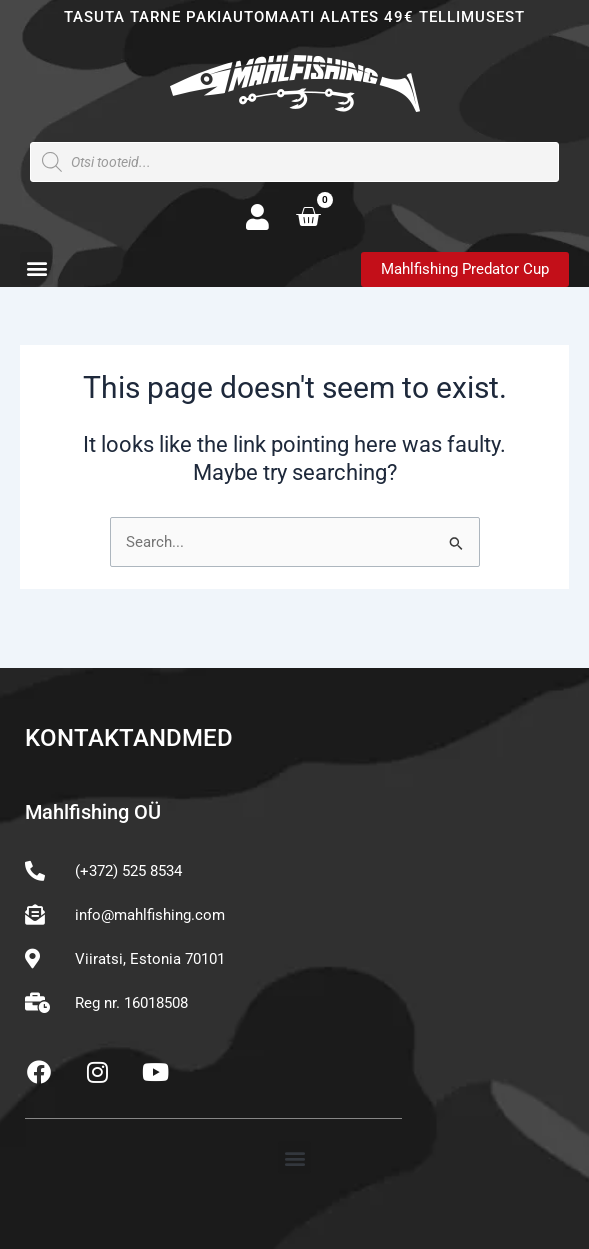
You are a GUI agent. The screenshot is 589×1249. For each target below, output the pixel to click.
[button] (36, 268)
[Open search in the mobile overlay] (294, 162)
